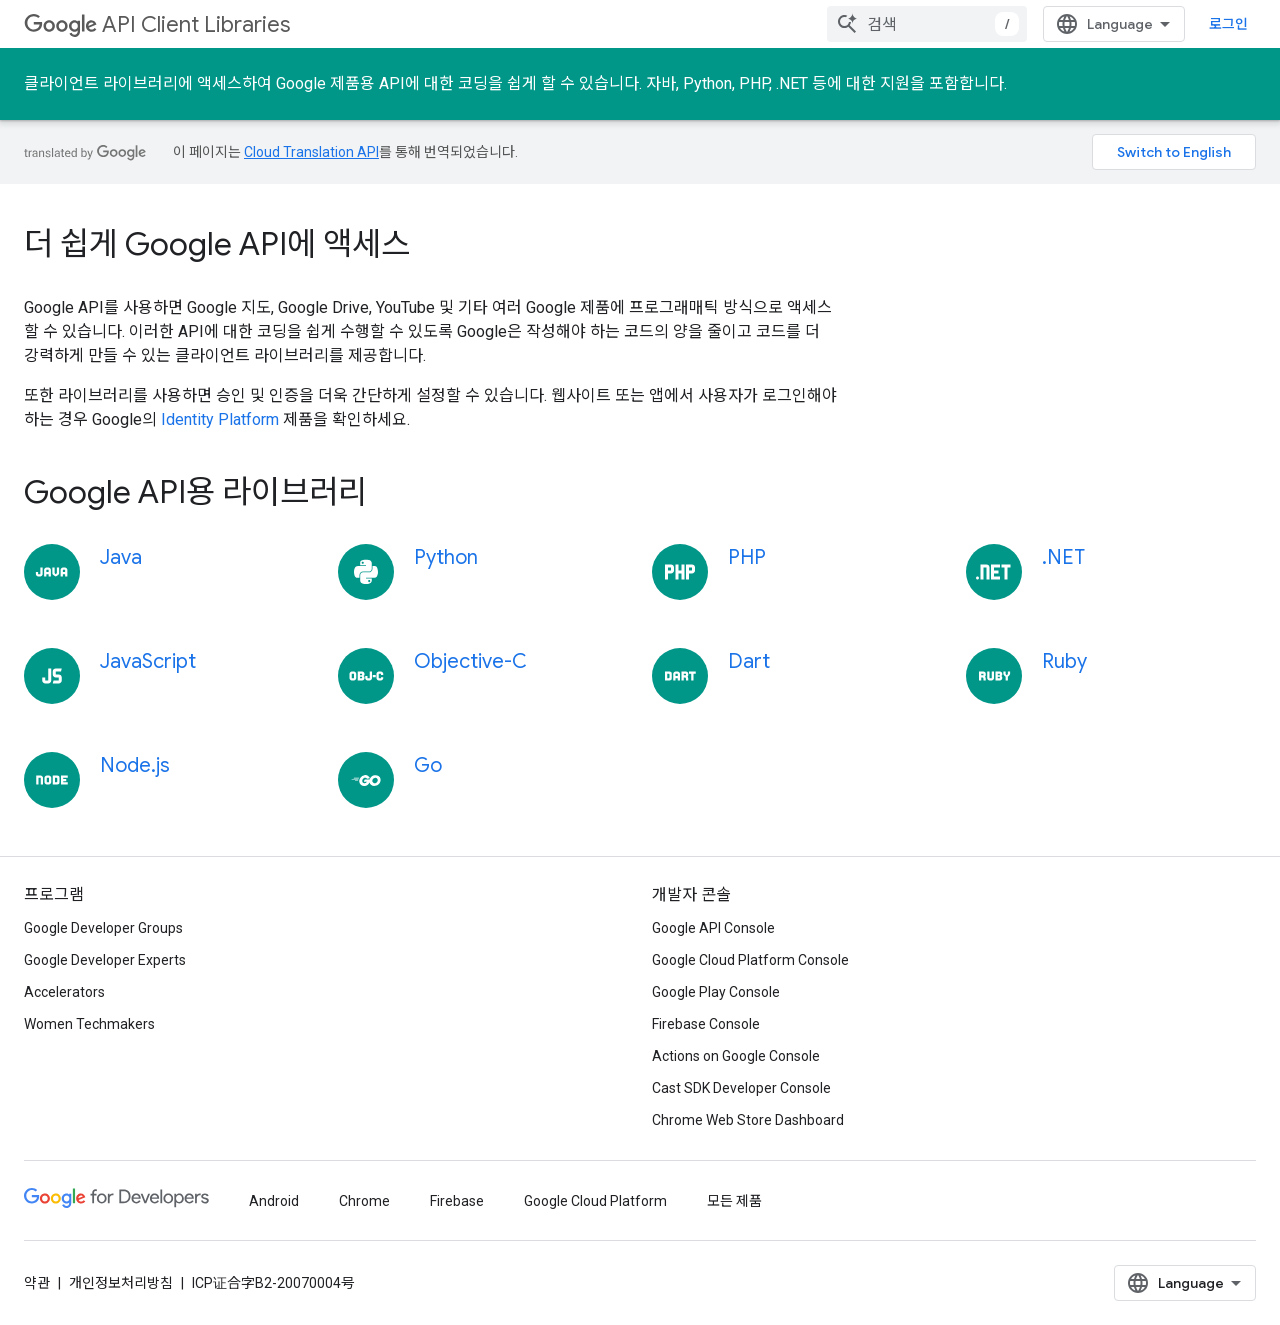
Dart (749, 661)
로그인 (1228, 24)
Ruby (1064, 661)
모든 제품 (734, 1201)
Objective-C (470, 661)
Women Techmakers (89, 1024)
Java (121, 557)
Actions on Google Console (736, 1056)
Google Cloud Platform (595, 1201)
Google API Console (713, 928)
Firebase (457, 1201)
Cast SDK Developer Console (741, 1088)
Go (428, 765)
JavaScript (148, 661)
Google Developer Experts (105, 960)
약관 (37, 1283)
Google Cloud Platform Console (750, 960)
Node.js (135, 765)
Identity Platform (220, 419)
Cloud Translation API (311, 152)
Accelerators (64, 992)
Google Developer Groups (103, 928)
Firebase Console (706, 1024)
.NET (1063, 557)
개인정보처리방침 (121, 1283)
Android (274, 1201)
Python (446, 557)
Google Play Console (716, 992)
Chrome (364, 1201)
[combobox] (927, 24)
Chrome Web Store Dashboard (748, 1120)
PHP (747, 557)
